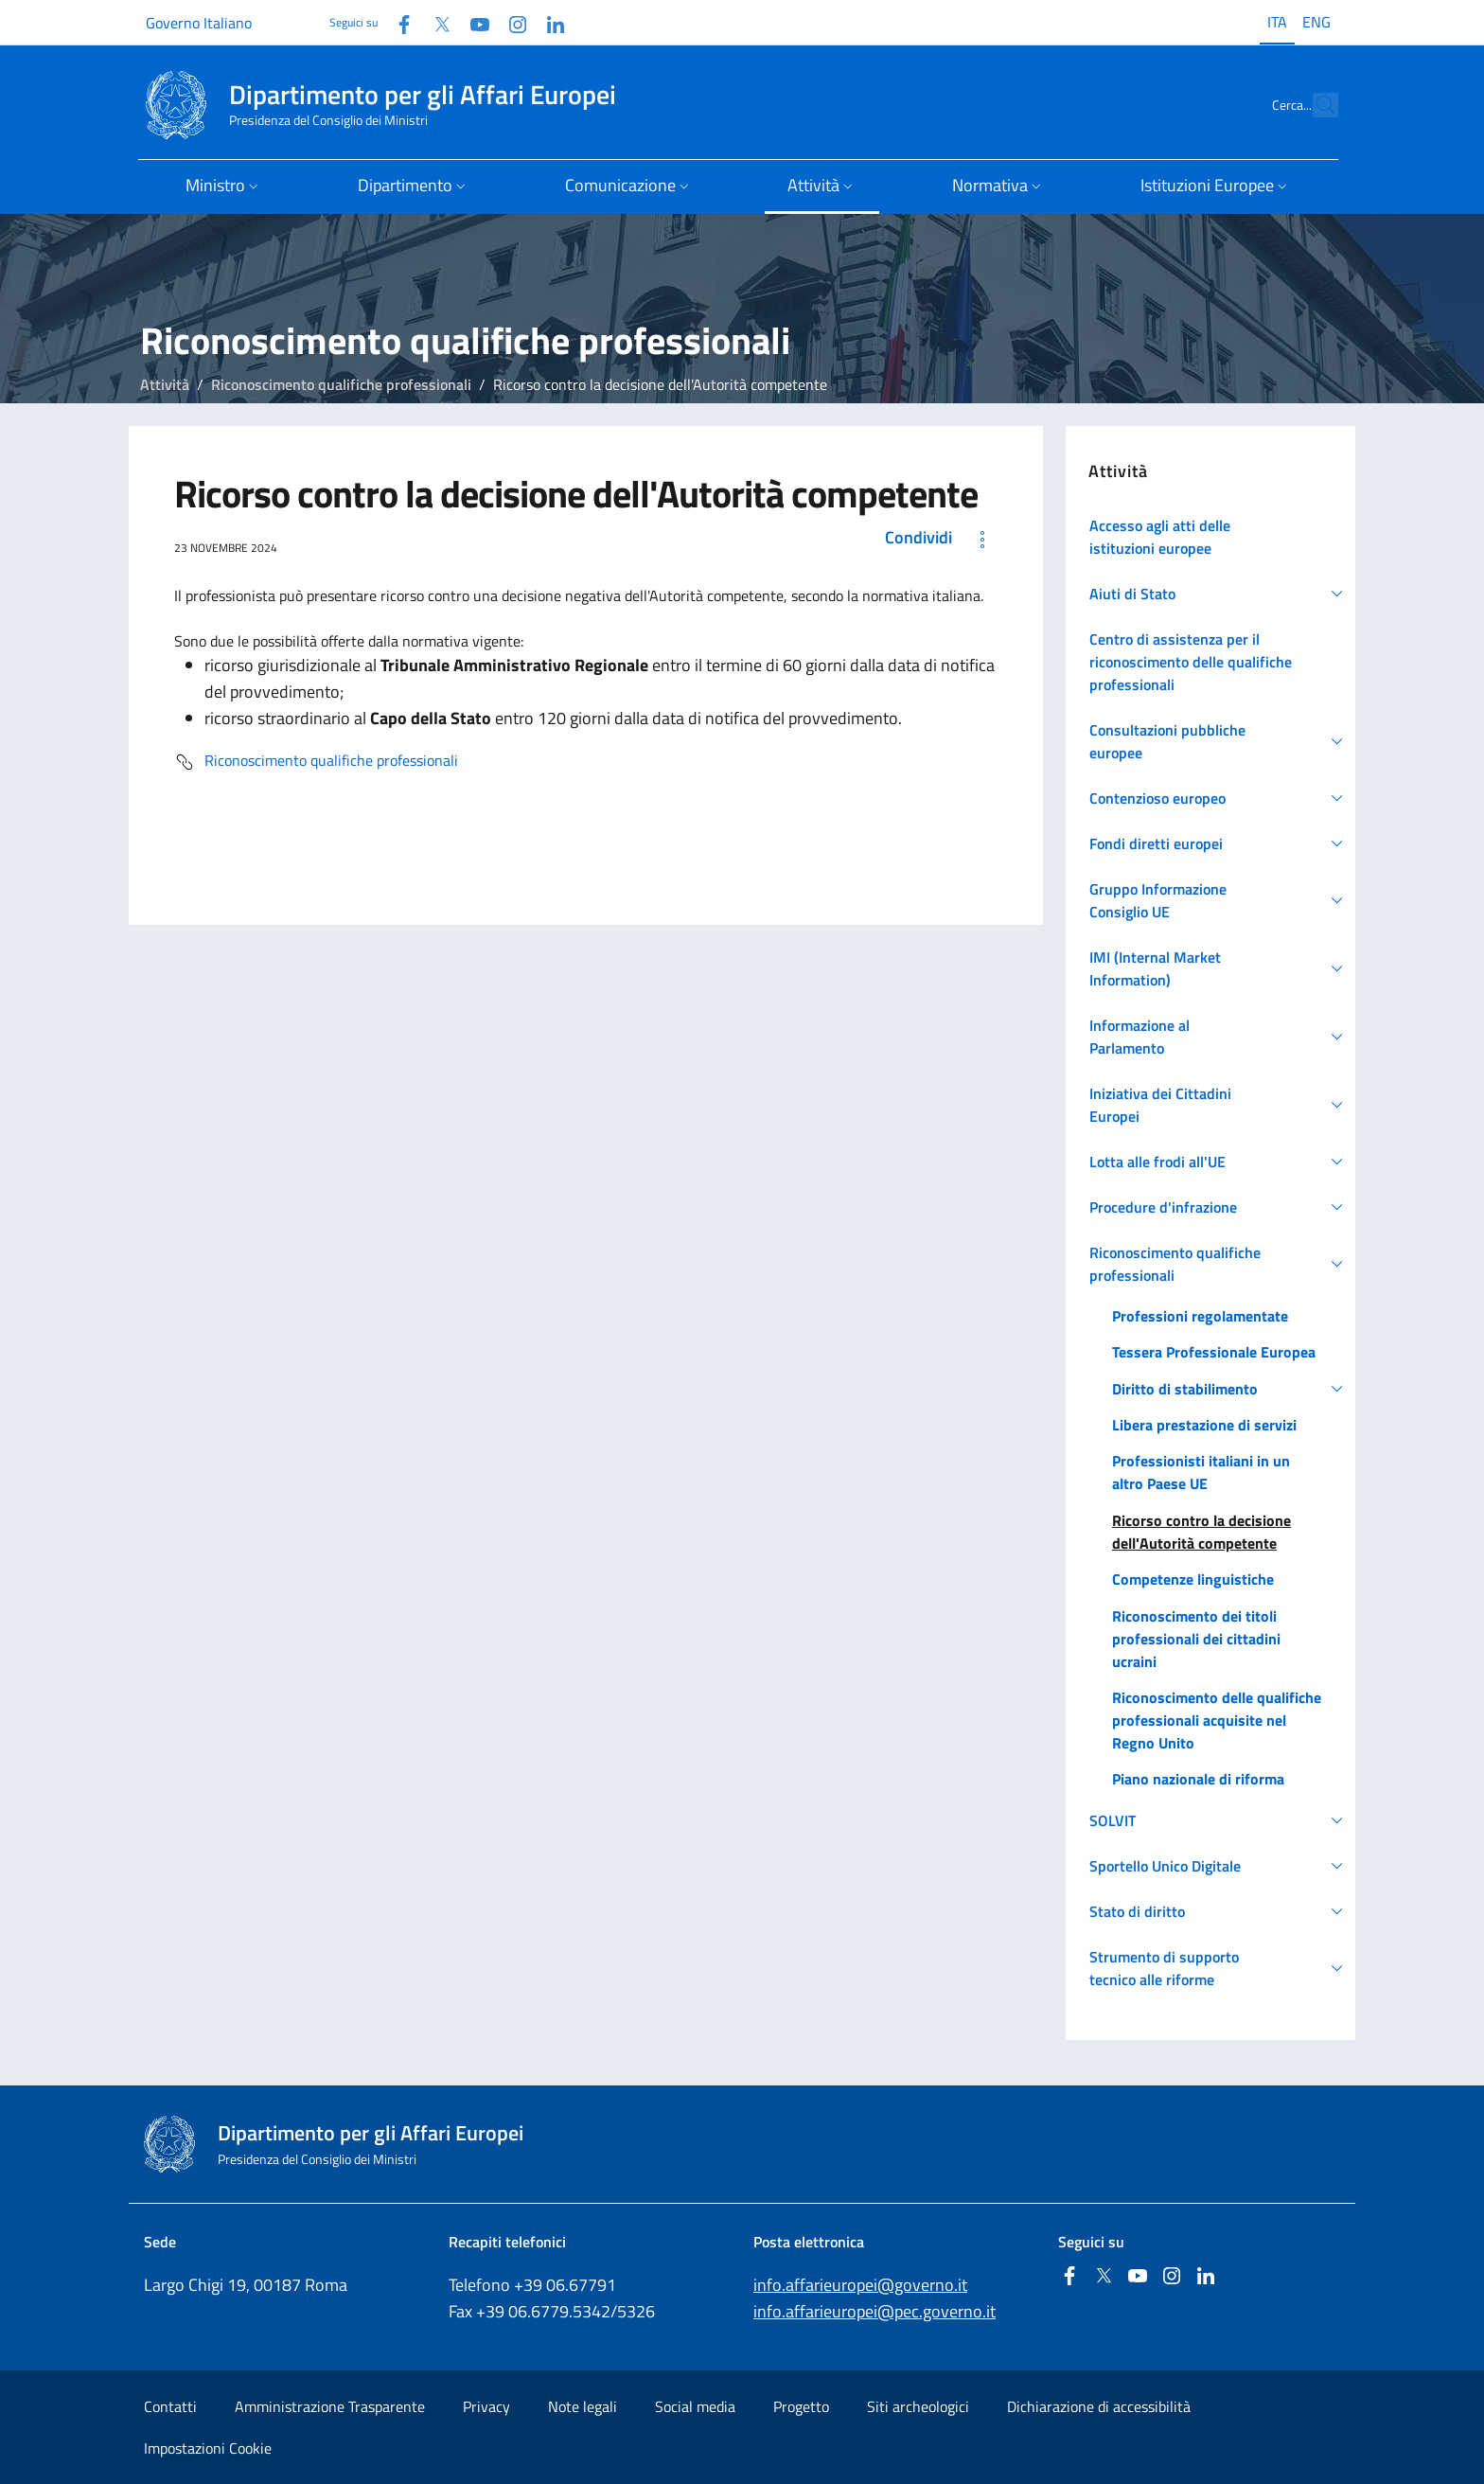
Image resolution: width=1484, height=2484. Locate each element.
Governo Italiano (199, 22)
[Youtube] (472, 22)
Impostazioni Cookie (208, 2448)
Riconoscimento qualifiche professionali (341, 384)
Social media (695, 2406)
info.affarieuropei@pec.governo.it (874, 2311)
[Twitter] (434, 22)
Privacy (486, 2406)
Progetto (801, 2406)
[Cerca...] (1315, 105)
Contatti (170, 2406)
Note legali (582, 2406)
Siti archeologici (918, 2406)
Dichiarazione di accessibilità (1099, 2406)
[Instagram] (510, 22)
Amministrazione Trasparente (330, 2406)
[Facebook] (396, 22)
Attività (164, 384)
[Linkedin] (548, 22)
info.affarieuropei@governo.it (860, 2285)
